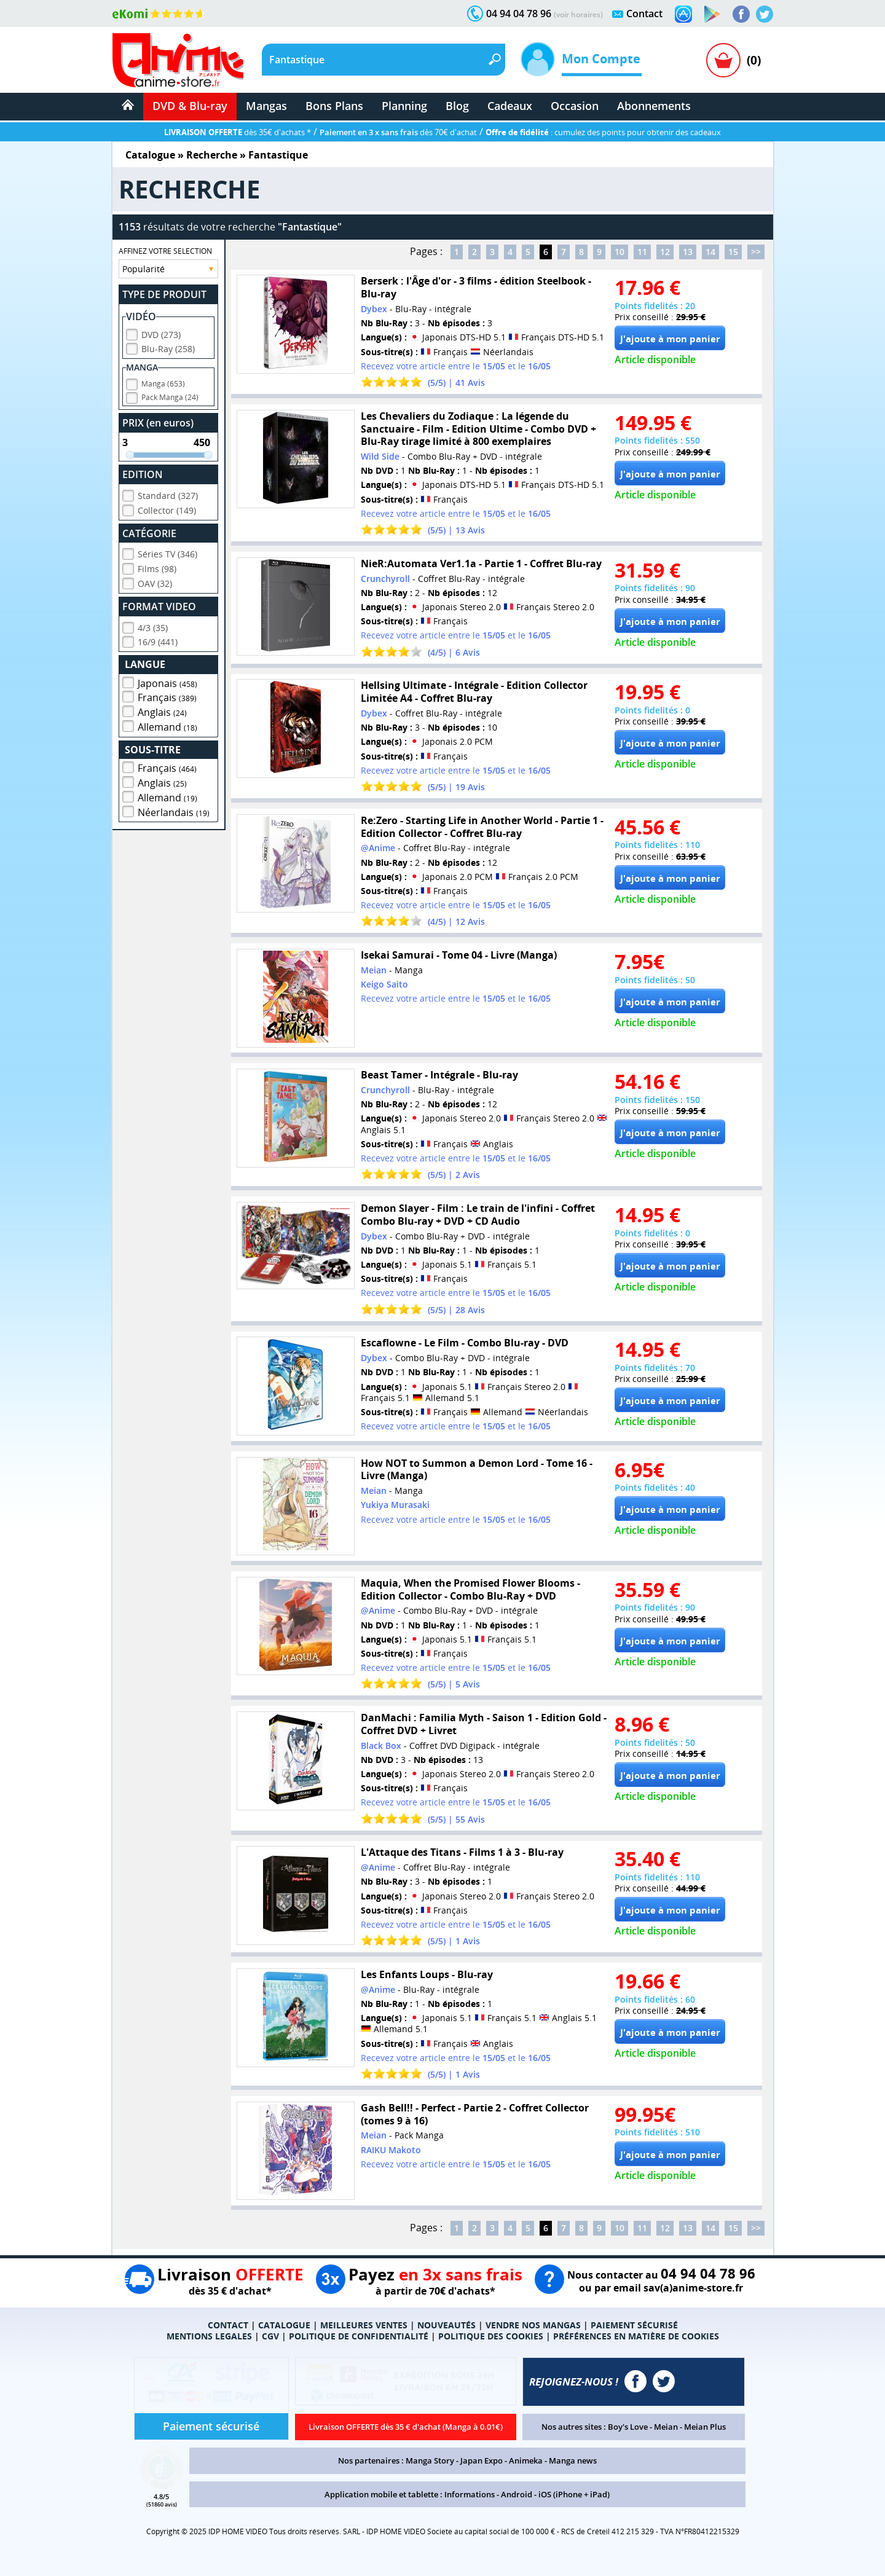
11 (642, 251)
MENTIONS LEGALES (209, 2336)
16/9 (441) (158, 640)
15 (733, 251)
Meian (666, 2426)
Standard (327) (168, 494)
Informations (469, 2494)
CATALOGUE (284, 2325)
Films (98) (157, 567)
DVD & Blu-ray (189, 105)
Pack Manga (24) (170, 395)
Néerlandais (174, 810)
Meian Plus (705, 2426)
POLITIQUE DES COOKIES (490, 2336)
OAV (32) (155, 581)
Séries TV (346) (167, 552)
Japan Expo (481, 2460)
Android (516, 2494)
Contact (644, 13)
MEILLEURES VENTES (363, 2325)
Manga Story (430, 2460)
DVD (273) (161, 333)
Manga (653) (163, 382)
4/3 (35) (153, 626)
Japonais (167, 681)
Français (167, 695)
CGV (270, 2336)
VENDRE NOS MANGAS (533, 2325)
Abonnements (654, 105)
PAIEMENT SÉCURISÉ (634, 2325)
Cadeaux (509, 105)
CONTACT (228, 2325)
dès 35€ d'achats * (237, 132)
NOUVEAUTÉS (446, 2325)
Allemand (167, 725)
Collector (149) (167, 508)
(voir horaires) (578, 14)
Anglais (162, 710)
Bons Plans (334, 105)
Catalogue (150, 155)
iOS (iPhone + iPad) (574, 2494)
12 (665, 251)
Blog (457, 105)
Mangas (266, 105)
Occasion (575, 105)
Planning (404, 105)
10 (619, 251)
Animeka (526, 2460)
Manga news (573, 2460)
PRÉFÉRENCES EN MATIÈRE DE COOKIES (636, 2336)
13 (688, 251)
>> (756, 251)
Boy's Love (628, 2426)
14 (710, 251)
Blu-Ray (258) (168, 347)
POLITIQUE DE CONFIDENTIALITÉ (358, 2336)
